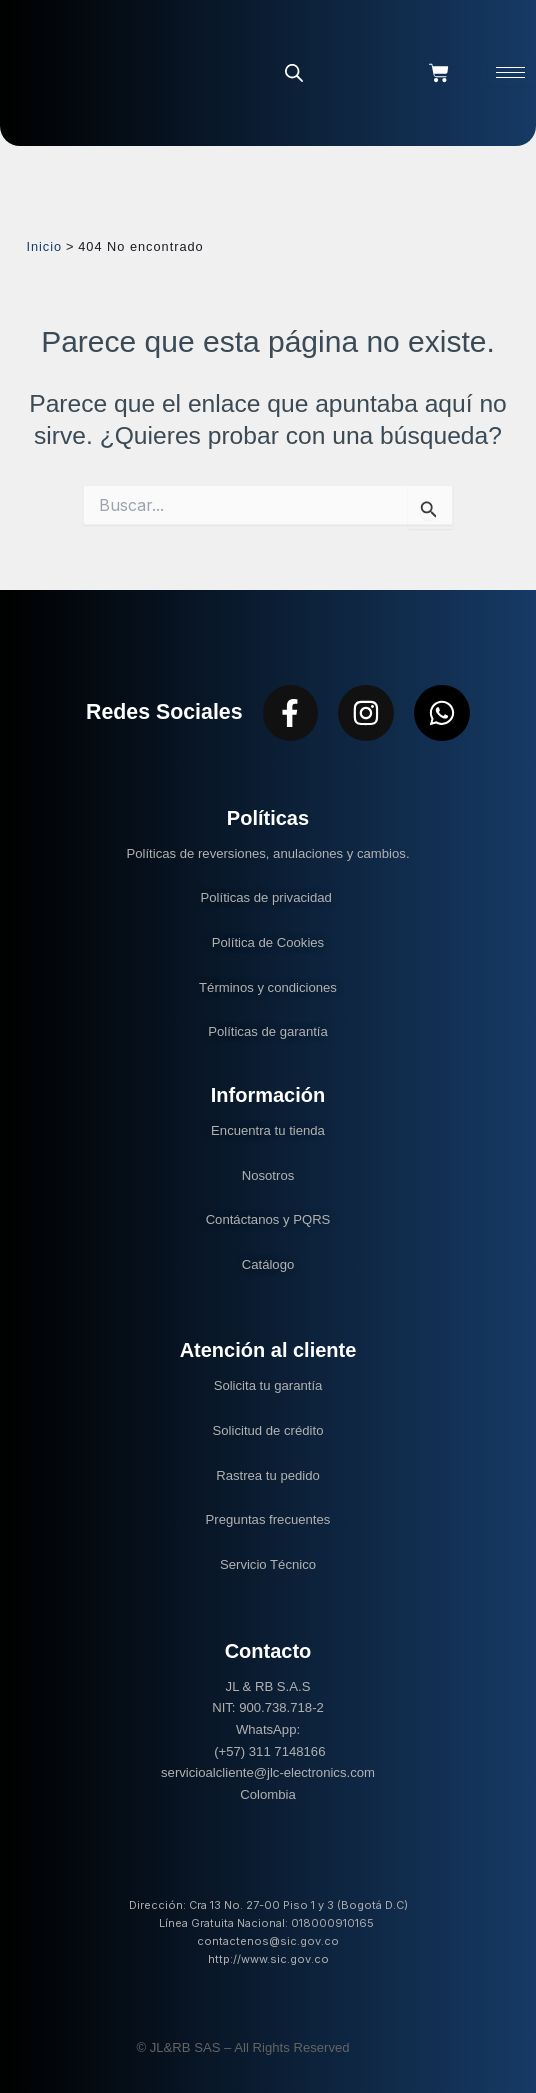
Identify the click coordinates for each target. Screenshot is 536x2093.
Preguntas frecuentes (268, 1519)
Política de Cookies (268, 942)
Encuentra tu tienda (268, 1130)
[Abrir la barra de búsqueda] (294, 72)
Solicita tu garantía (268, 1385)
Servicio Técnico (268, 1564)
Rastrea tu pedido (268, 1475)
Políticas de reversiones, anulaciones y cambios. (267, 853)
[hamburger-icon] (510, 72)
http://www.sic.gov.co (268, 1959)
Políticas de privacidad (268, 897)
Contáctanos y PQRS (268, 1219)
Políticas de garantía (268, 1031)
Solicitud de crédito (268, 1430)
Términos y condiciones (268, 987)
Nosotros (268, 1175)
